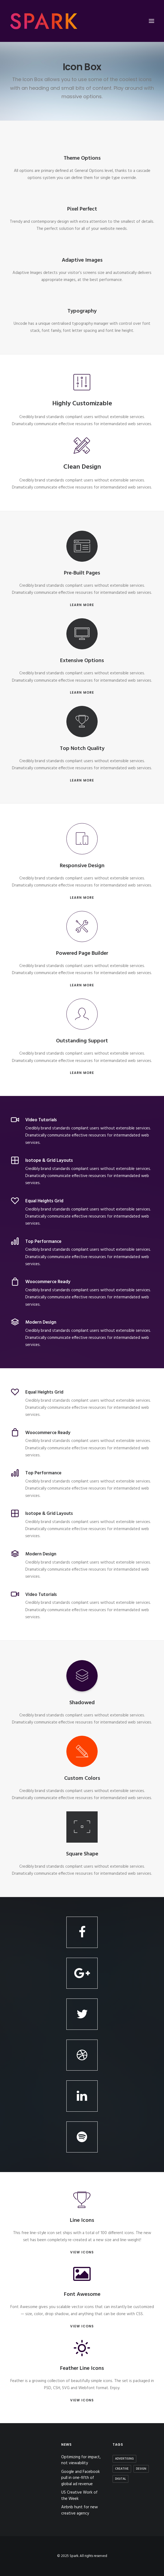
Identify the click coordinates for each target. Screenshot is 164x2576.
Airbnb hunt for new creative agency (79, 2510)
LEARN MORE (82, 605)
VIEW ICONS (82, 2252)
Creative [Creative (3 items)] (122, 2468)
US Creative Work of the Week (79, 2495)
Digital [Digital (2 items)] (120, 2478)
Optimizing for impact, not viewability (81, 2460)
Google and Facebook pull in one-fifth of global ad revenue (80, 2478)
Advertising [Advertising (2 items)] (124, 2458)
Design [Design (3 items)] (141, 2468)
